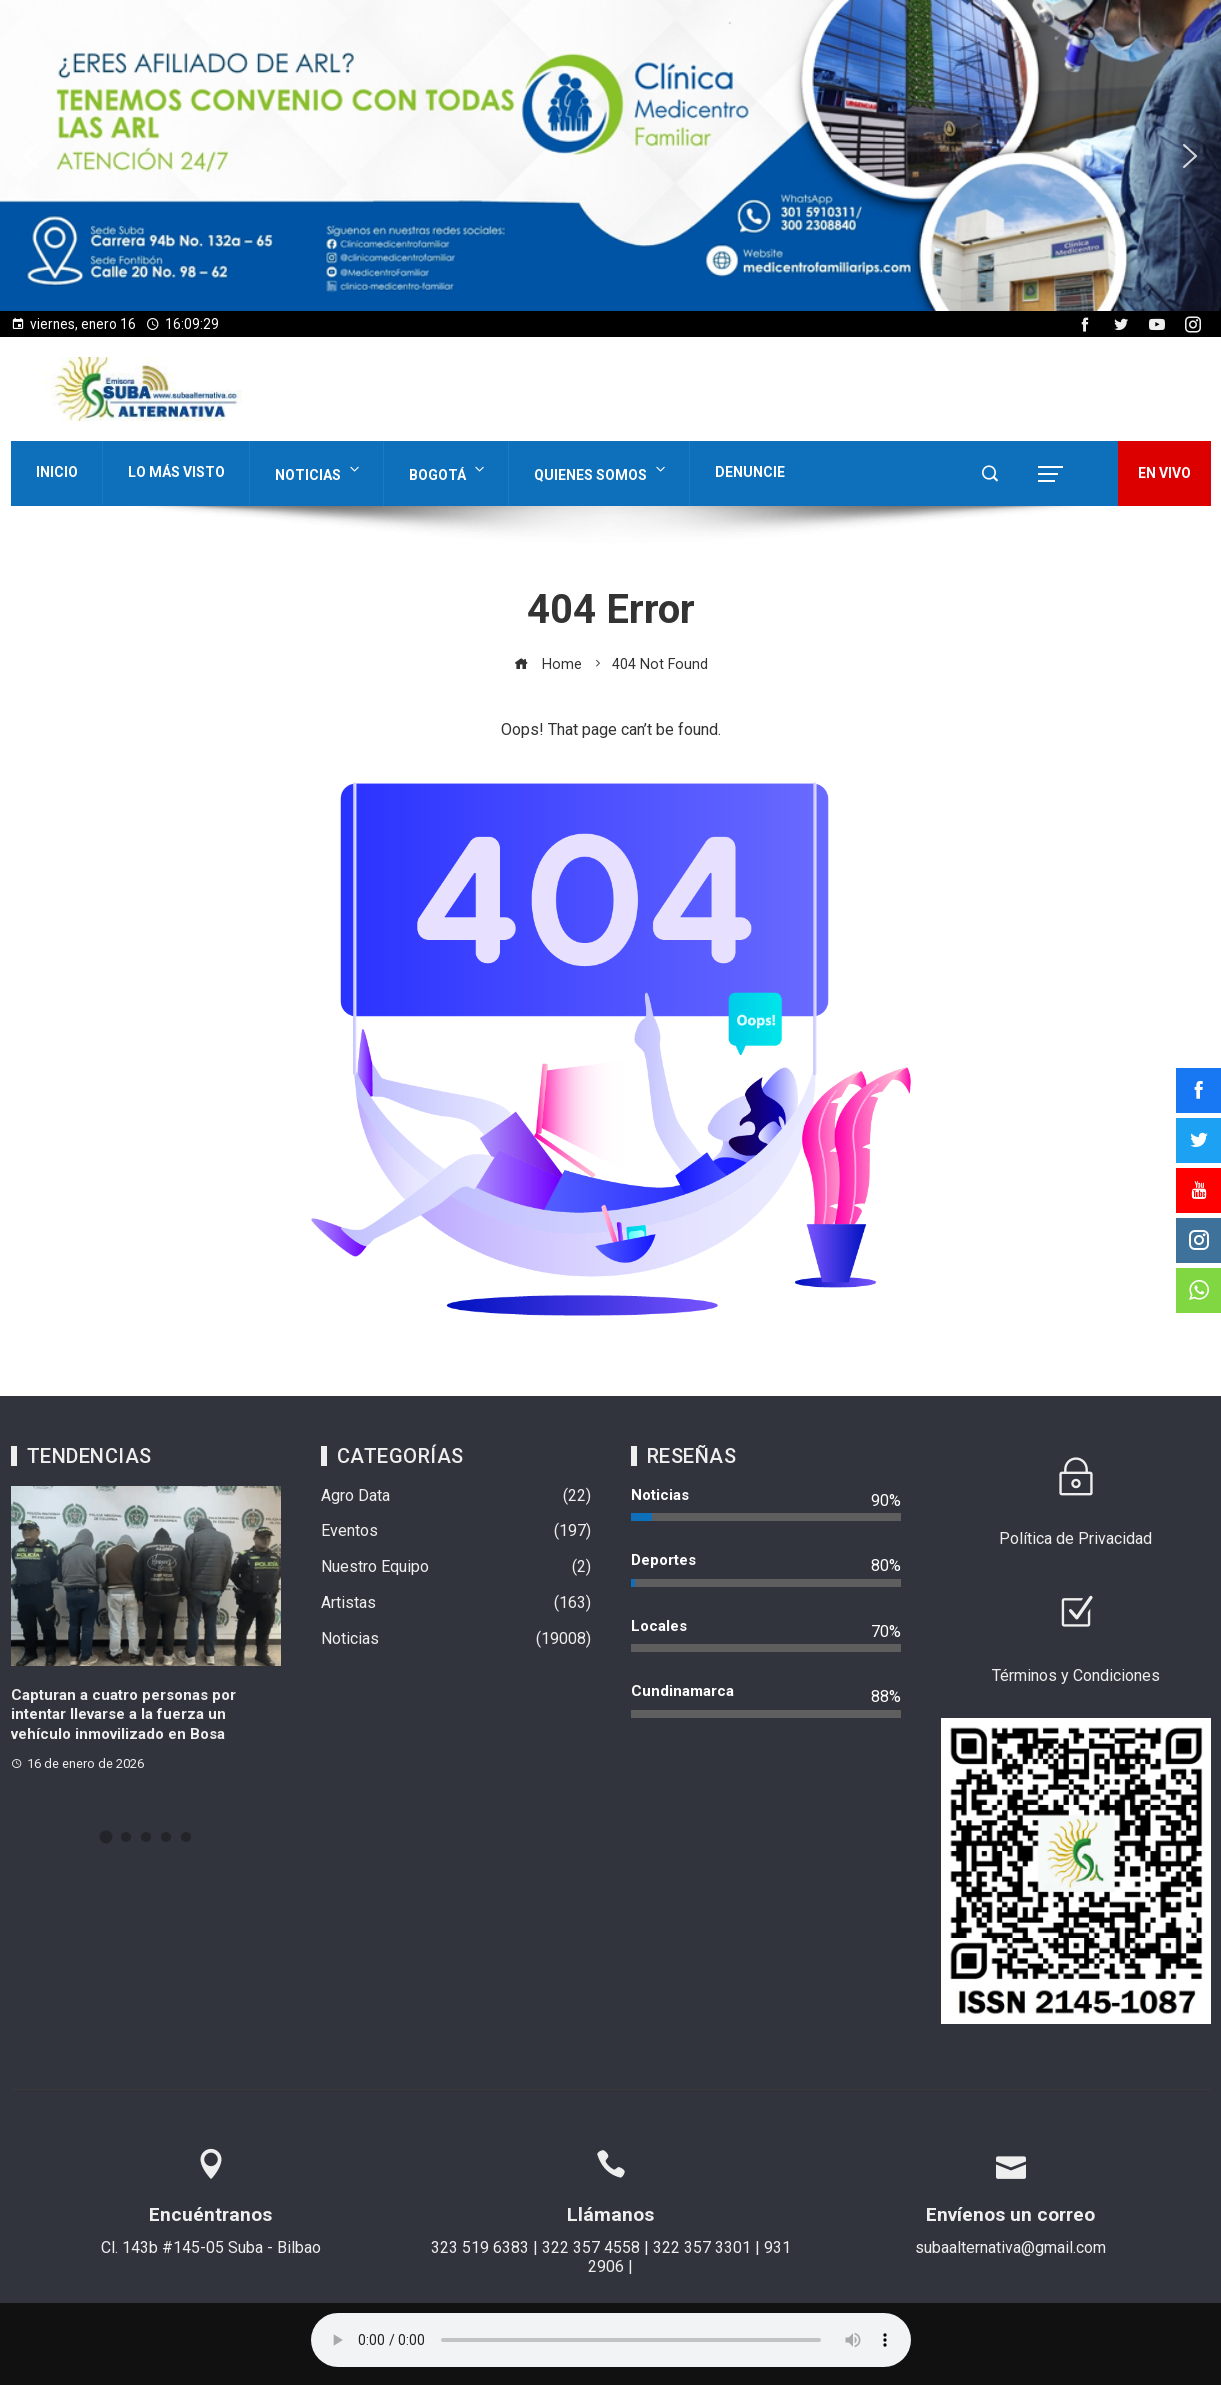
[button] (610, 155)
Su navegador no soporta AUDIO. (611, 2340)
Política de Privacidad (1075, 1538)
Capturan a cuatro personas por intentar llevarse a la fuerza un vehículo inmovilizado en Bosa (123, 1714)
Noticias (319, 470)
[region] (610, 155)
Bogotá (448, 470)
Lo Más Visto (176, 472)
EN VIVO (1164, 473)
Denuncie (750, 472)
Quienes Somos (601, 470)
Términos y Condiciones (1076, 1675)
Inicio (57, 472)
